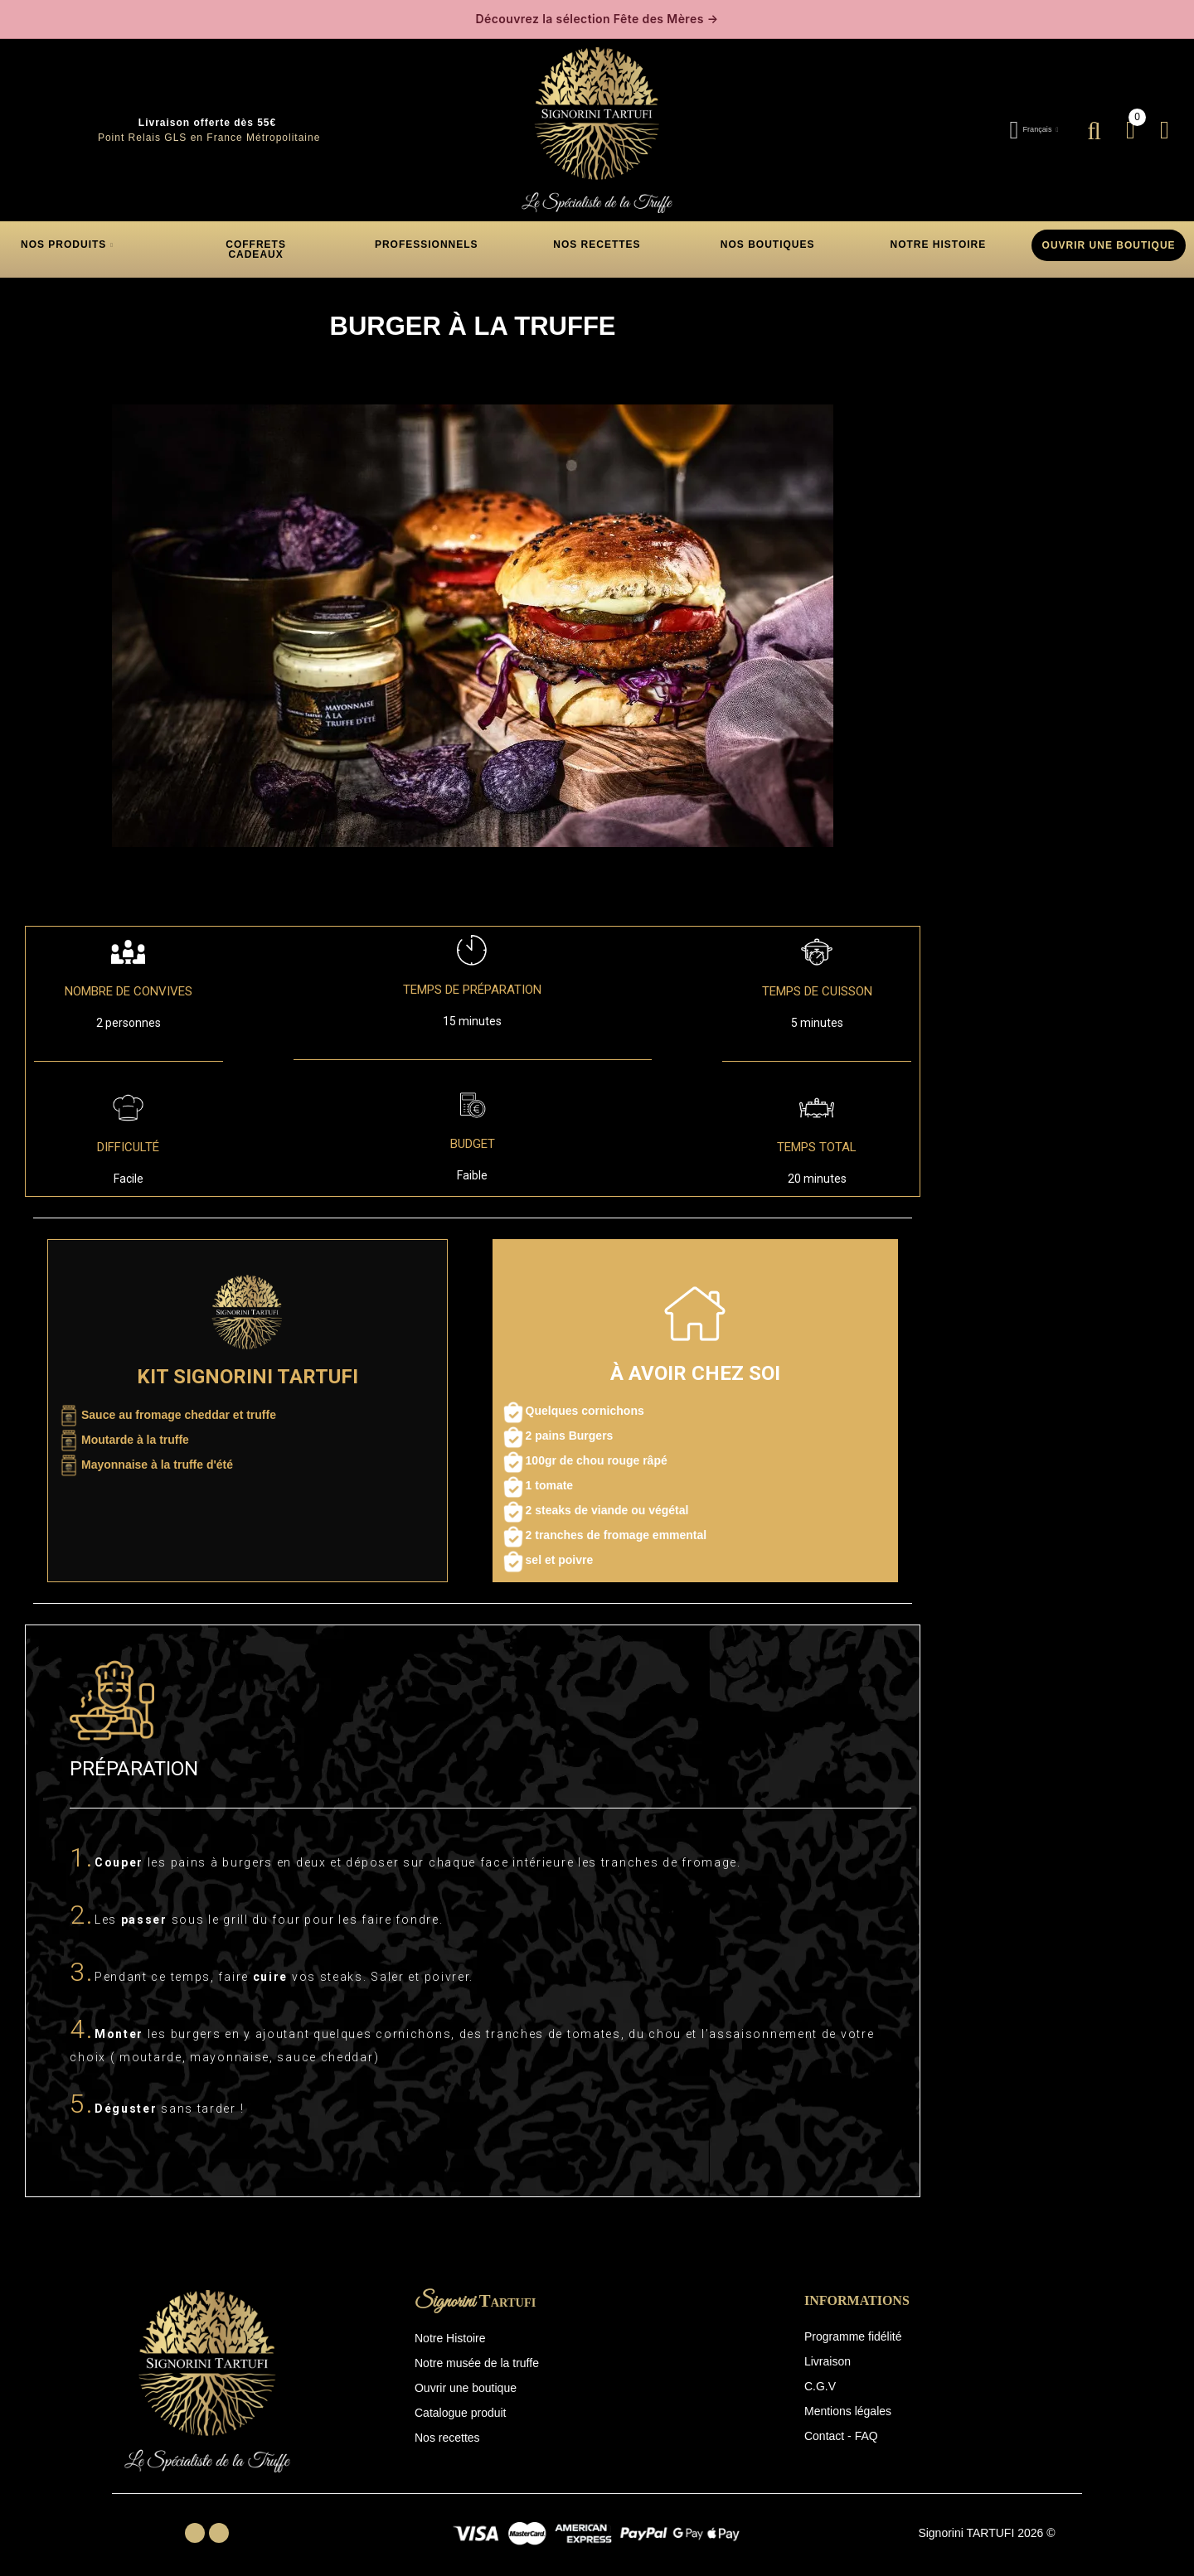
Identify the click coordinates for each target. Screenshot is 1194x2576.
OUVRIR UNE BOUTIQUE (1109, 241)
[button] (256, 245)
